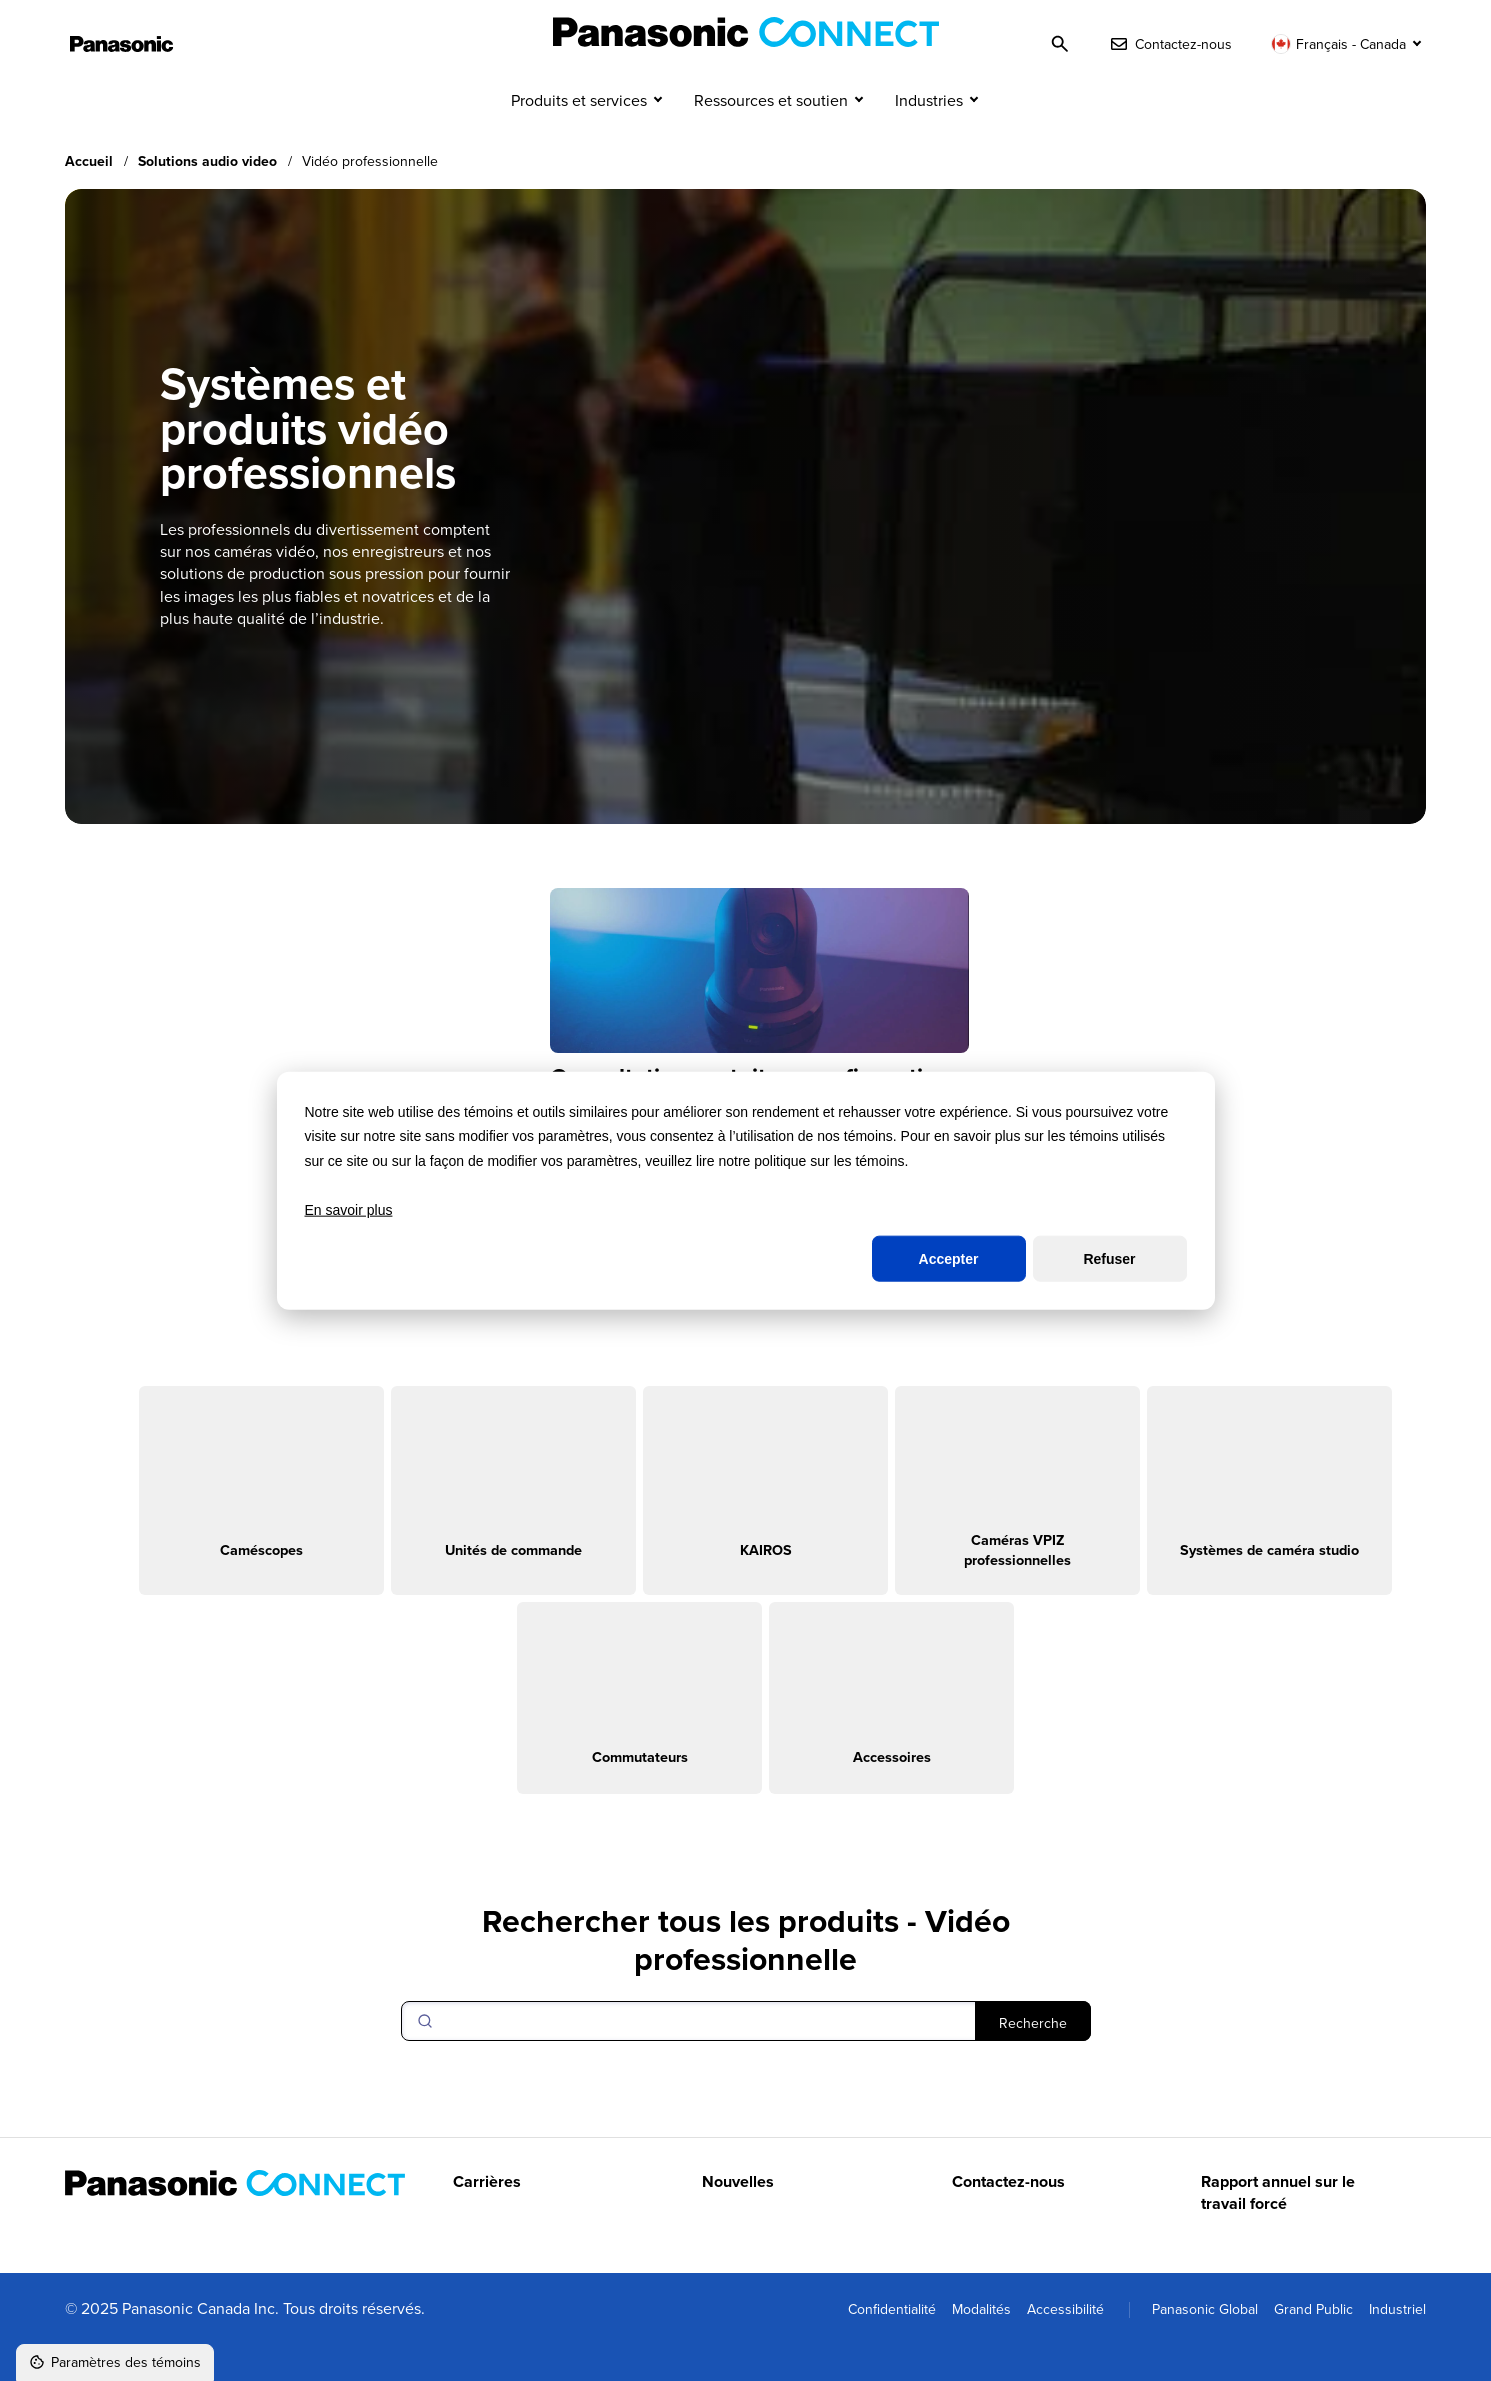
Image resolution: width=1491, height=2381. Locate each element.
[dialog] (746, 1190)
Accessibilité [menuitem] (1065, 2346)
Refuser (1109, 1259)
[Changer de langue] (1348, 44)
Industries (929, 138)
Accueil (89, 198)
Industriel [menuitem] (1397, 2346)
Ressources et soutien (771, 138)
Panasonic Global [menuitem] (1205, 2346)
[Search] (746, 2058)
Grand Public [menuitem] (1313, 2346)
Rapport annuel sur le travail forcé (1278, 2230)
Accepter (949, 1259)
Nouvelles (738, 2219)
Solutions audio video (207, 198)
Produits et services (579, 138)
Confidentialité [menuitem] (892, 2346)
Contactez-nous (1008, 2219)
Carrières (487, 2219)
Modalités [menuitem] (981, 2346)
